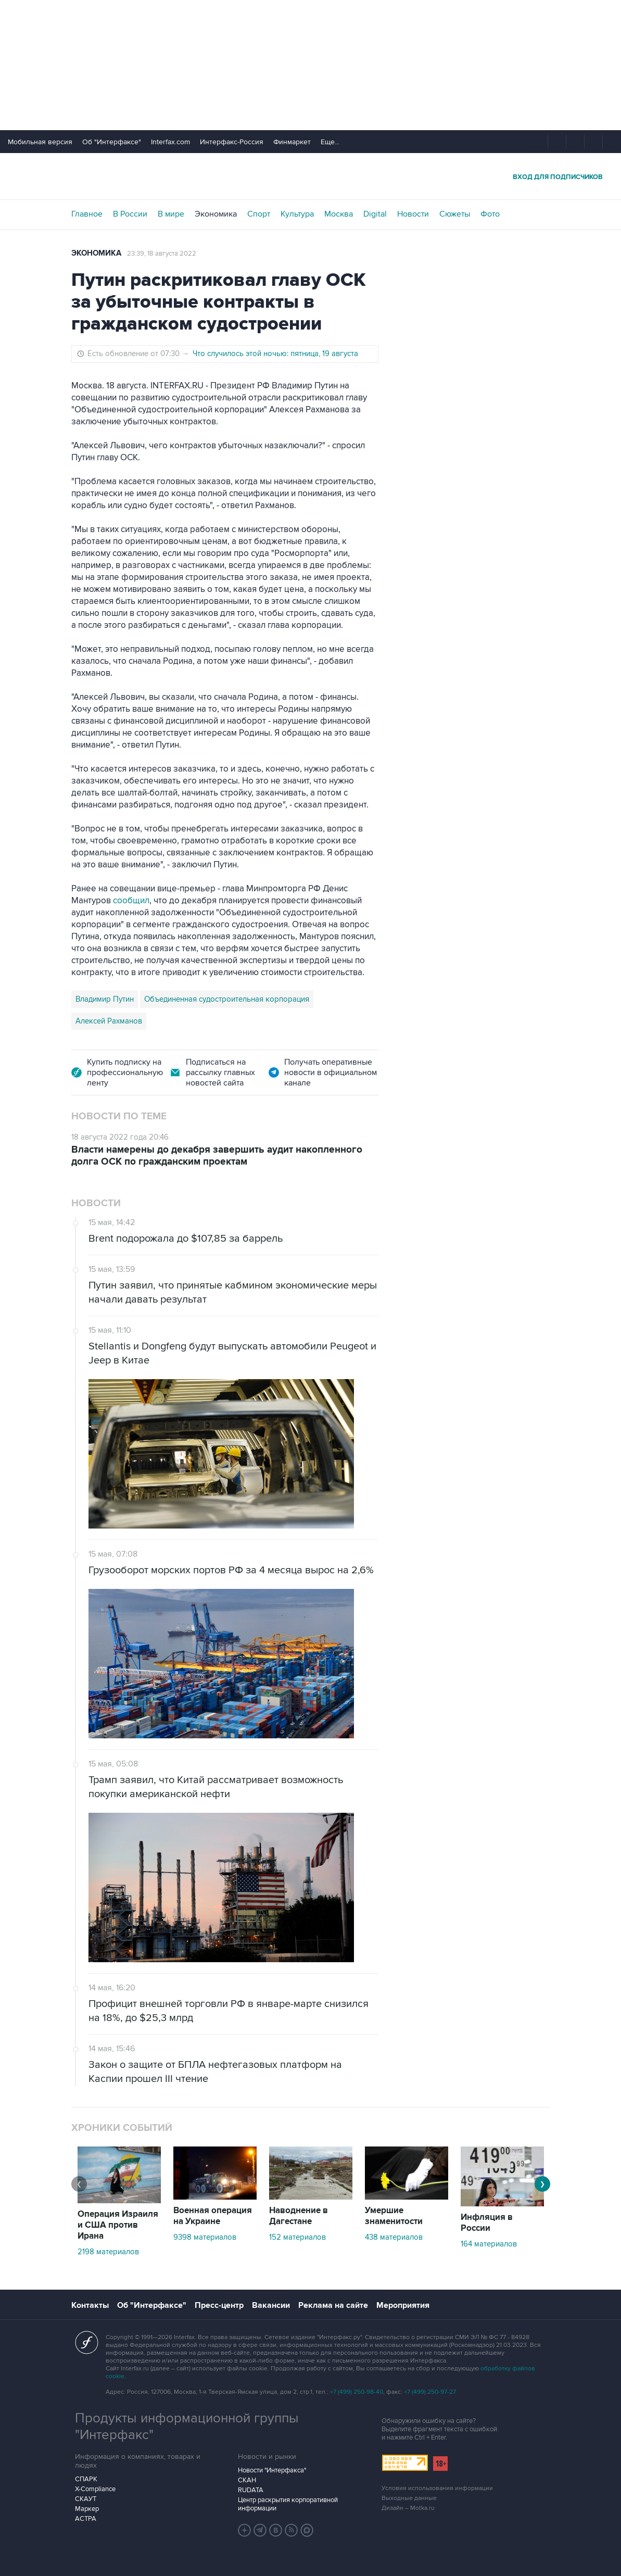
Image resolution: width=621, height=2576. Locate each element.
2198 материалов (108, 2251)
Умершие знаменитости (394, 2216)
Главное (87, 214)
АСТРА (85, 2519)
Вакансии (271, 2305)
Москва (338, 214)
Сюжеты (454, 214)
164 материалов (489, 2244)
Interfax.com (170, 141)
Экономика (216, 214)
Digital (375, 214)
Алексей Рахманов (108, 1021)
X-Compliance (95, 2489)
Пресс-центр (219, 2305)
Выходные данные (409, 2498)
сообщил (131, 900)
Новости (413, 214)
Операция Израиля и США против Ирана (118, 2225)
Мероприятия (402, 2305)
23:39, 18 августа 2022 (161, 253)
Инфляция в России (487, 2222)
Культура (297, 214)
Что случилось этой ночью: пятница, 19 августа (275, 353)
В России (130, 214)
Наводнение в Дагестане (298, 2216)
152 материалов (297, 2237)
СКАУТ (85, 2499)
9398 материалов (204, 2237)
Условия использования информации (437, 2488)
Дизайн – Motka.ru (408, 2508)
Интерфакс (311, 176)
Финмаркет (292, 141)
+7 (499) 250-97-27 (430, 2392)
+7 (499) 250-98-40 (356, 2392)
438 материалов (394, 2237)
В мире (171, 214)
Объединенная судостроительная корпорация (226, 999)
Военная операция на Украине (212, 2216)
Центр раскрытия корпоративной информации (288, 2504)
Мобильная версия (40, 141)
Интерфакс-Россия (231, 141)
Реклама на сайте (333, 2305)
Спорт (258, 214)
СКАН (247, 2480)
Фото (490, 214)
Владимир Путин (104, 999)
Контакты (90, 2305)
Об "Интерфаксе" (111, 141)
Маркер (87, 2509)
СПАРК (86, 2479)
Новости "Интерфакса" (272, 2470)
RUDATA (250, 2490)
